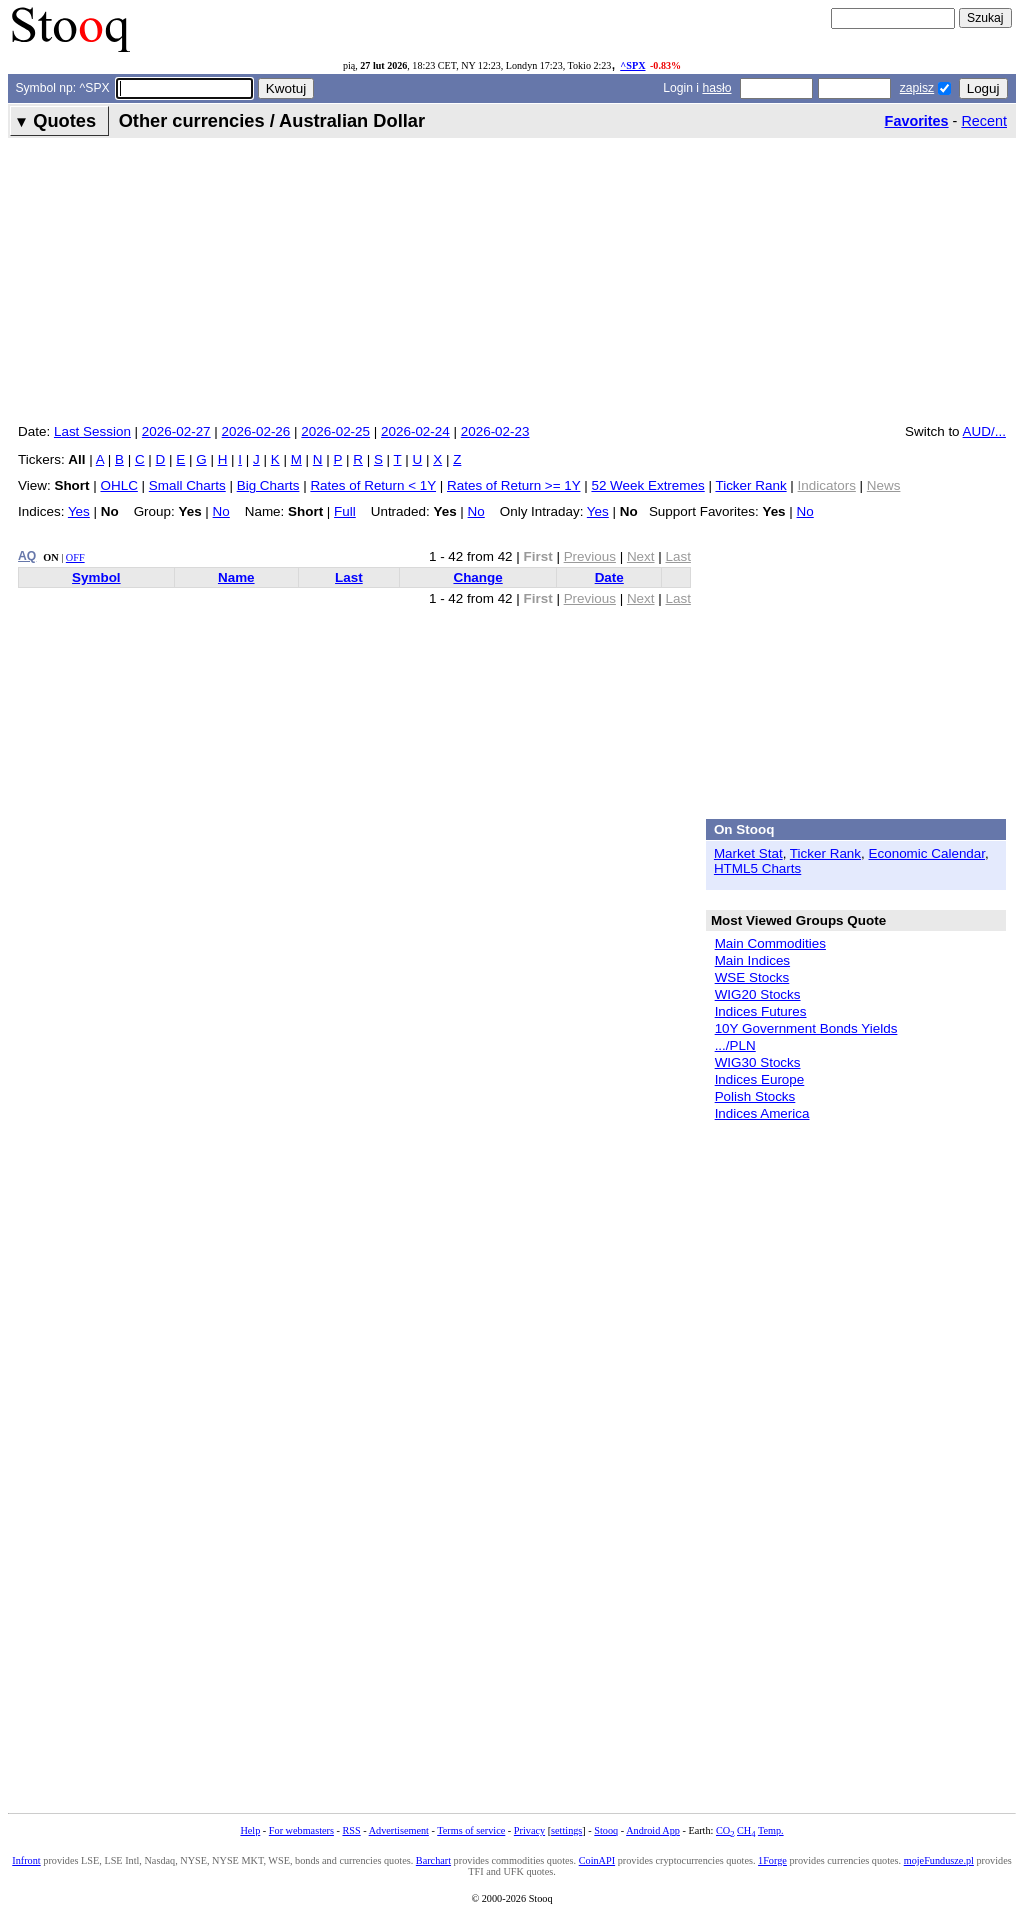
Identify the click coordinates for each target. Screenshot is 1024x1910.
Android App (653, 1830)
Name (236, 577)
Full (345, 511)
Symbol (96, 577)
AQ (27, 556)
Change (477, 577)
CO (725, 1830)
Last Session (92, 431)
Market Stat (748, 853)
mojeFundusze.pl (939, 1860)
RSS (351, 1830)
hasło (716, 88)
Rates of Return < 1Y (373, 485)
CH (746, 1830)
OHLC (119, 485)
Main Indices (752, 960)
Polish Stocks (755, 1096)
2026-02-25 (335, 431)
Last (349, 577)
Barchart (433, 1860)
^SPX (632, 65)
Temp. (771, 1830)
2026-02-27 (176, 431)
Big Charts (268, 485)
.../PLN (735, 1045)
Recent (984, 121)
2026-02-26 (256, 431)
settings (566, 1830)
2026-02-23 (495, 431)
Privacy (529, 1830)
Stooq (606, 1830)
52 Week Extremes (647, 485)
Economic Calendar (927, 853)
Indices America (762, 1113)
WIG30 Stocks (758, 1062)
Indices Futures (761, 1011)
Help (250, 1830)
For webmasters (301, 1830)
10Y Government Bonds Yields (806, 1028)
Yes (79, 511)
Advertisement (399, 1830)
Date (609, 577)
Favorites (917, 121)
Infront (26, 1860)
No (221, 511)
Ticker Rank (750, 485)
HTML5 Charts (757, 868)
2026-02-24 (415, 431)
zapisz (917, 88)
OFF (75, 557)
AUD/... (984, 431)
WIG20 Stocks (758, 994)
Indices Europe (760, 1079)
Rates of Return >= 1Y (513, 485)
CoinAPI (597, 1860)
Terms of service (471, 1830)
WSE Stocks (752, 977)
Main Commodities (770, 943)
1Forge (772, 1860)
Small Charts (187, 485)
